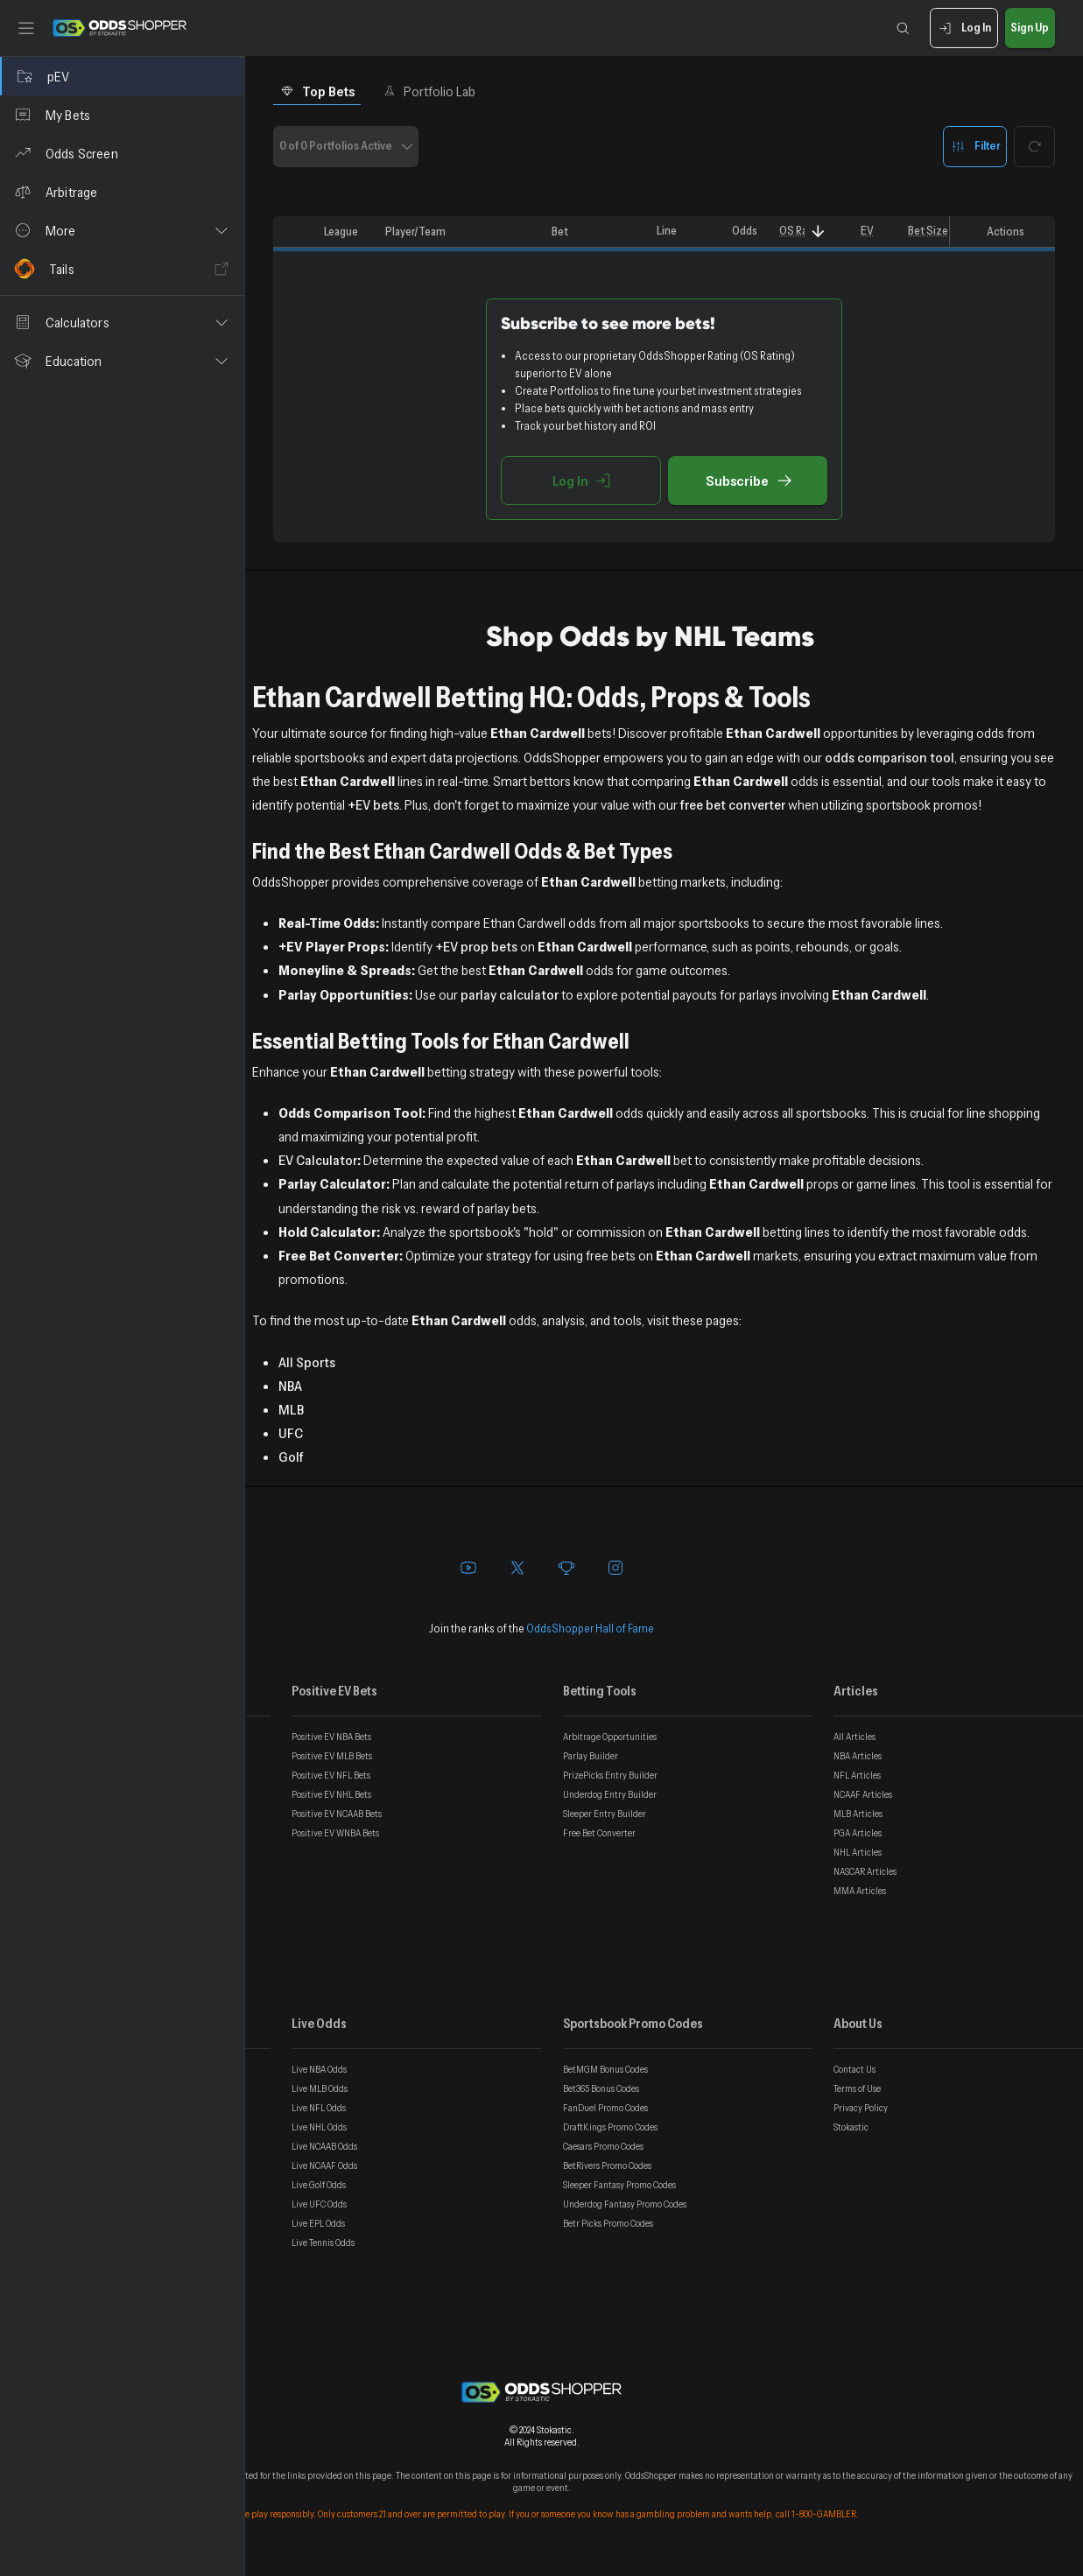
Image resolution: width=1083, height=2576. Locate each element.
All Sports (306, 1362)
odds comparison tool (889, 757)
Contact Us (854, 2069)
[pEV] (122, 76)
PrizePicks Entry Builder (610, 1775)
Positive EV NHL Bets (331, 1794)
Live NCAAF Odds (324, 2165)
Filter (975, 146)
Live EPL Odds (318, 2223)
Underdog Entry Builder (610, 1794)
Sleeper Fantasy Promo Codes (619, 2185)
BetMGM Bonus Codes (605, 2069)
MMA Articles (859, 1891)
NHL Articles (857, 1852)
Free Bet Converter (599, 1833)
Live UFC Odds (319, 2204)
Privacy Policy (860, 2108)
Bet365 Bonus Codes (601, 2088)
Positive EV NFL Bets (331, 1775)
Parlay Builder (590, 1756)
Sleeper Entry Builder (604, 1813)
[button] (122, 230)
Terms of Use (857, 2088)
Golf (291, 1456)
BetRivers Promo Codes (607, 2165)
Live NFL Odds (319, 2108)
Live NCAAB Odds (324, 2146)
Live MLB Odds (320, 2088)
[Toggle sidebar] (26, 28)
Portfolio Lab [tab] (429, 91)
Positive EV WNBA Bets (335, 1833)
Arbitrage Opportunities (610, 1736)
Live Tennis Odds (323, 2242)
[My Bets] (122, 114)
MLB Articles (858, 1813)
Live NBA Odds (319, 2069)
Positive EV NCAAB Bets (337, 1813)
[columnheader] (295, 232)
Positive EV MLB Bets (332, 1756)
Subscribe (747, 480)
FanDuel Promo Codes (605, 2108)
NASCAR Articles (865, 1871)
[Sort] (818, 231)
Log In (963, 28)
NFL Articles (857, 1775)
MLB (291, 1409)
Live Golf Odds (319, 2185)
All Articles (854, 1736)
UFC (290, 1433)
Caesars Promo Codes (603, 2146)
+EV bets (373, 804)
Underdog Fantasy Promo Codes (624, 2204)
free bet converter (732, 804)
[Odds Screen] (122, 153)
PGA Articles (857, 1833)
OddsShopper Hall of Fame (590, 1628)
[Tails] (122, 268)
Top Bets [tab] (317, 91)
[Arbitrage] (122, 191)
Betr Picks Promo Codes (608, 2223)
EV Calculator (317, 1160)
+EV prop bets (476, 946)
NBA (290, 1385)
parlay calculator (510, 994)
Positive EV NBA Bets (331, 1736)
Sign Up (1030, 28)
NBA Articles (857, 1756)
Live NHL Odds (319, 2127)
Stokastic (851, 2127)
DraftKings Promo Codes (610, 2127)
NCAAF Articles (862, 1794)
